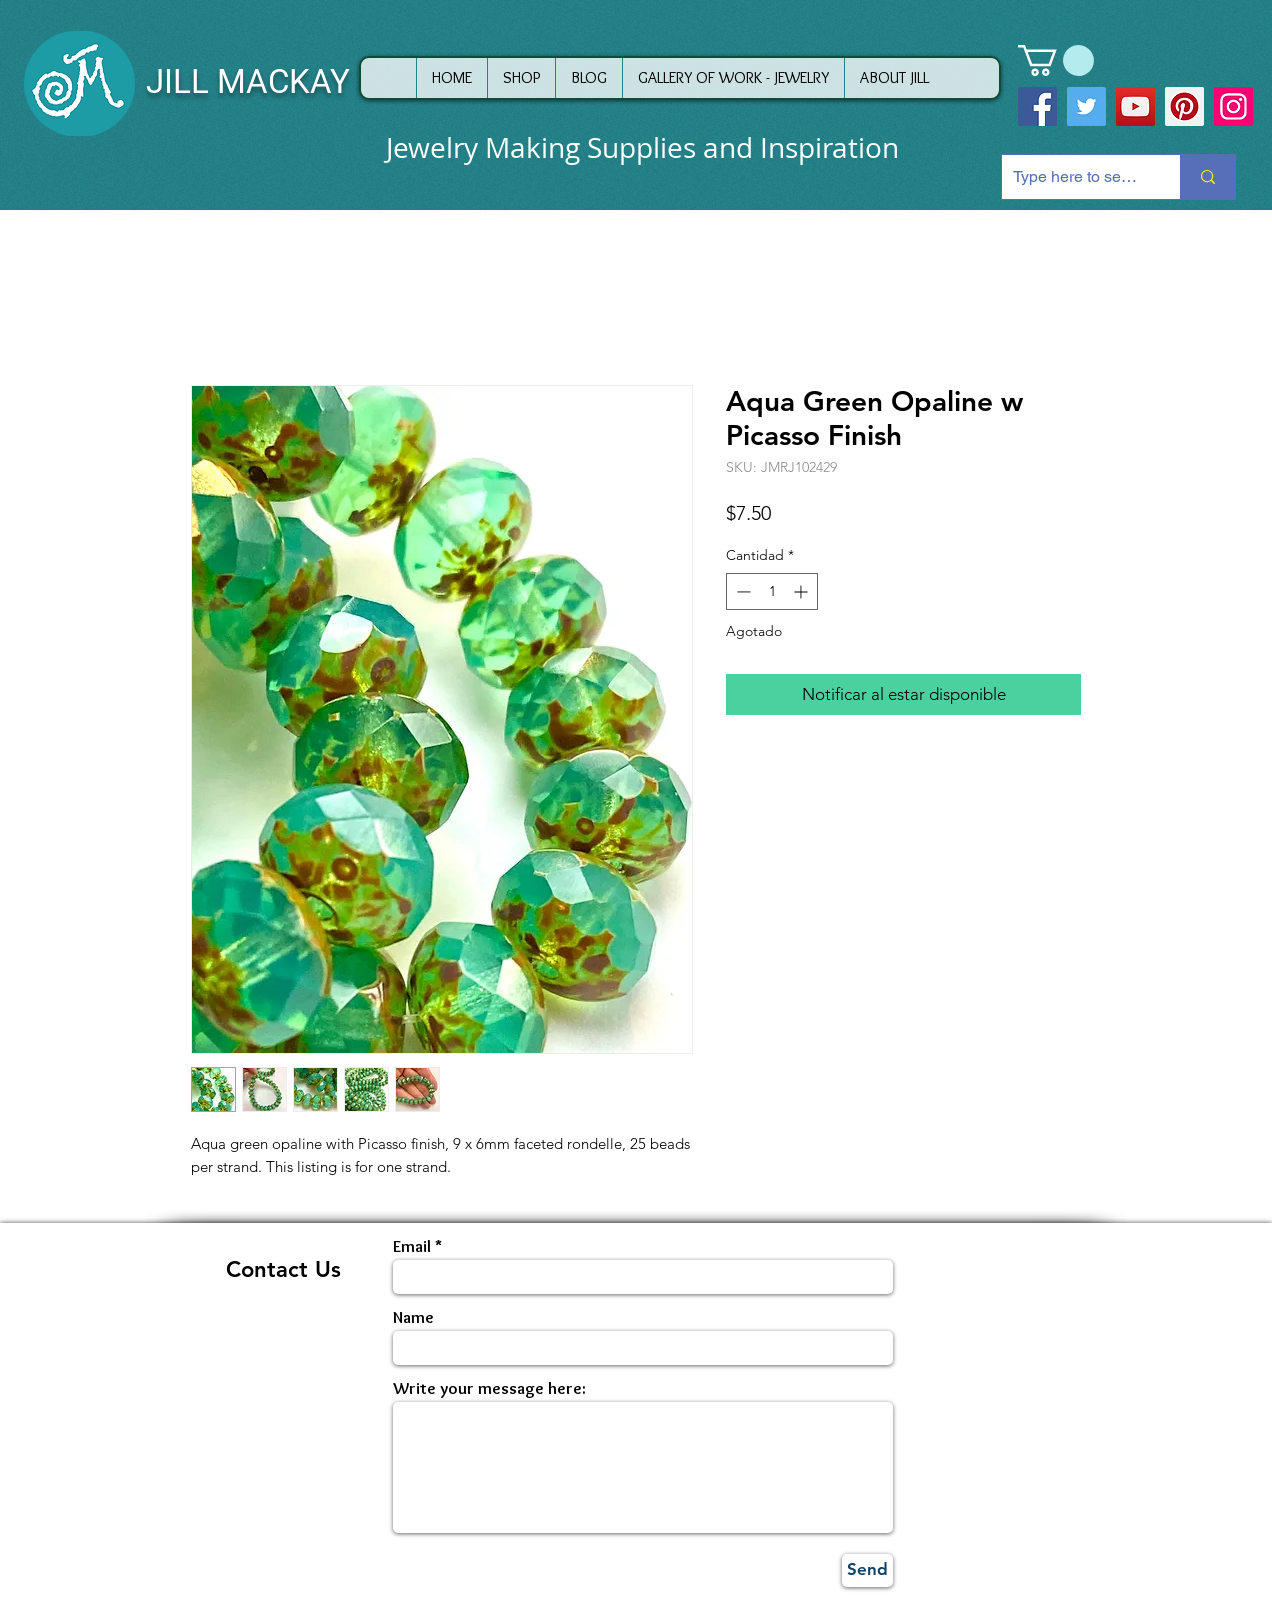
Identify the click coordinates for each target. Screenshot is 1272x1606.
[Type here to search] (1075, 177)
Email (412, 1246)
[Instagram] (1233, 106)
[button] (1056, 60)
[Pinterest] (1184, 106)
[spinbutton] (772, 591)
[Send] (867, 1570)
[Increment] (802, 591)
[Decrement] (741, 591)
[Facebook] (1037, 106)
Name (413, 1317)
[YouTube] (1135, 106)
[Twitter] (1086, 106)
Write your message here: (489, 1388)
